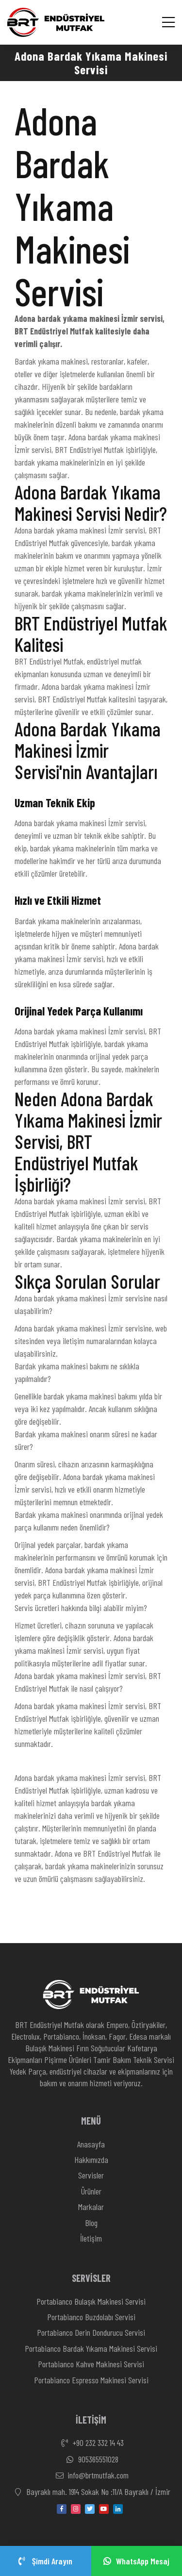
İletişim (91, 2238)
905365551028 (91, 2459)
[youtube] (104, 2509)
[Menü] (168, 22)
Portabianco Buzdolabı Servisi (91, 2316)
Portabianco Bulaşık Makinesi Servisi (91, 2301)
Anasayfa (91, 2144)
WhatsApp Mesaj (136, 2561)
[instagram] (76, 2509)
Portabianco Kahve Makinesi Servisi (91, 2364)
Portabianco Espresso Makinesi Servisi (91, 2380)
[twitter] (90, 2509)
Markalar (91, 2206)
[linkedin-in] (118, 2509)
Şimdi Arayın (45, 2561)
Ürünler (91, 2191)
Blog (91, 2222)
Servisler (91, 2175)
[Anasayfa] (55, 22)
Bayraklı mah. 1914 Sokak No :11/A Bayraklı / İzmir (91, 2492)
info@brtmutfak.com (91, 2475)
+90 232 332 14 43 (91, 2443)
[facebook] (61, 2509)
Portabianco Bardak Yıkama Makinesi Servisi (91, 2348)
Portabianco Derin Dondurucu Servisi (91, 2332)
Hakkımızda (91, 2159)
